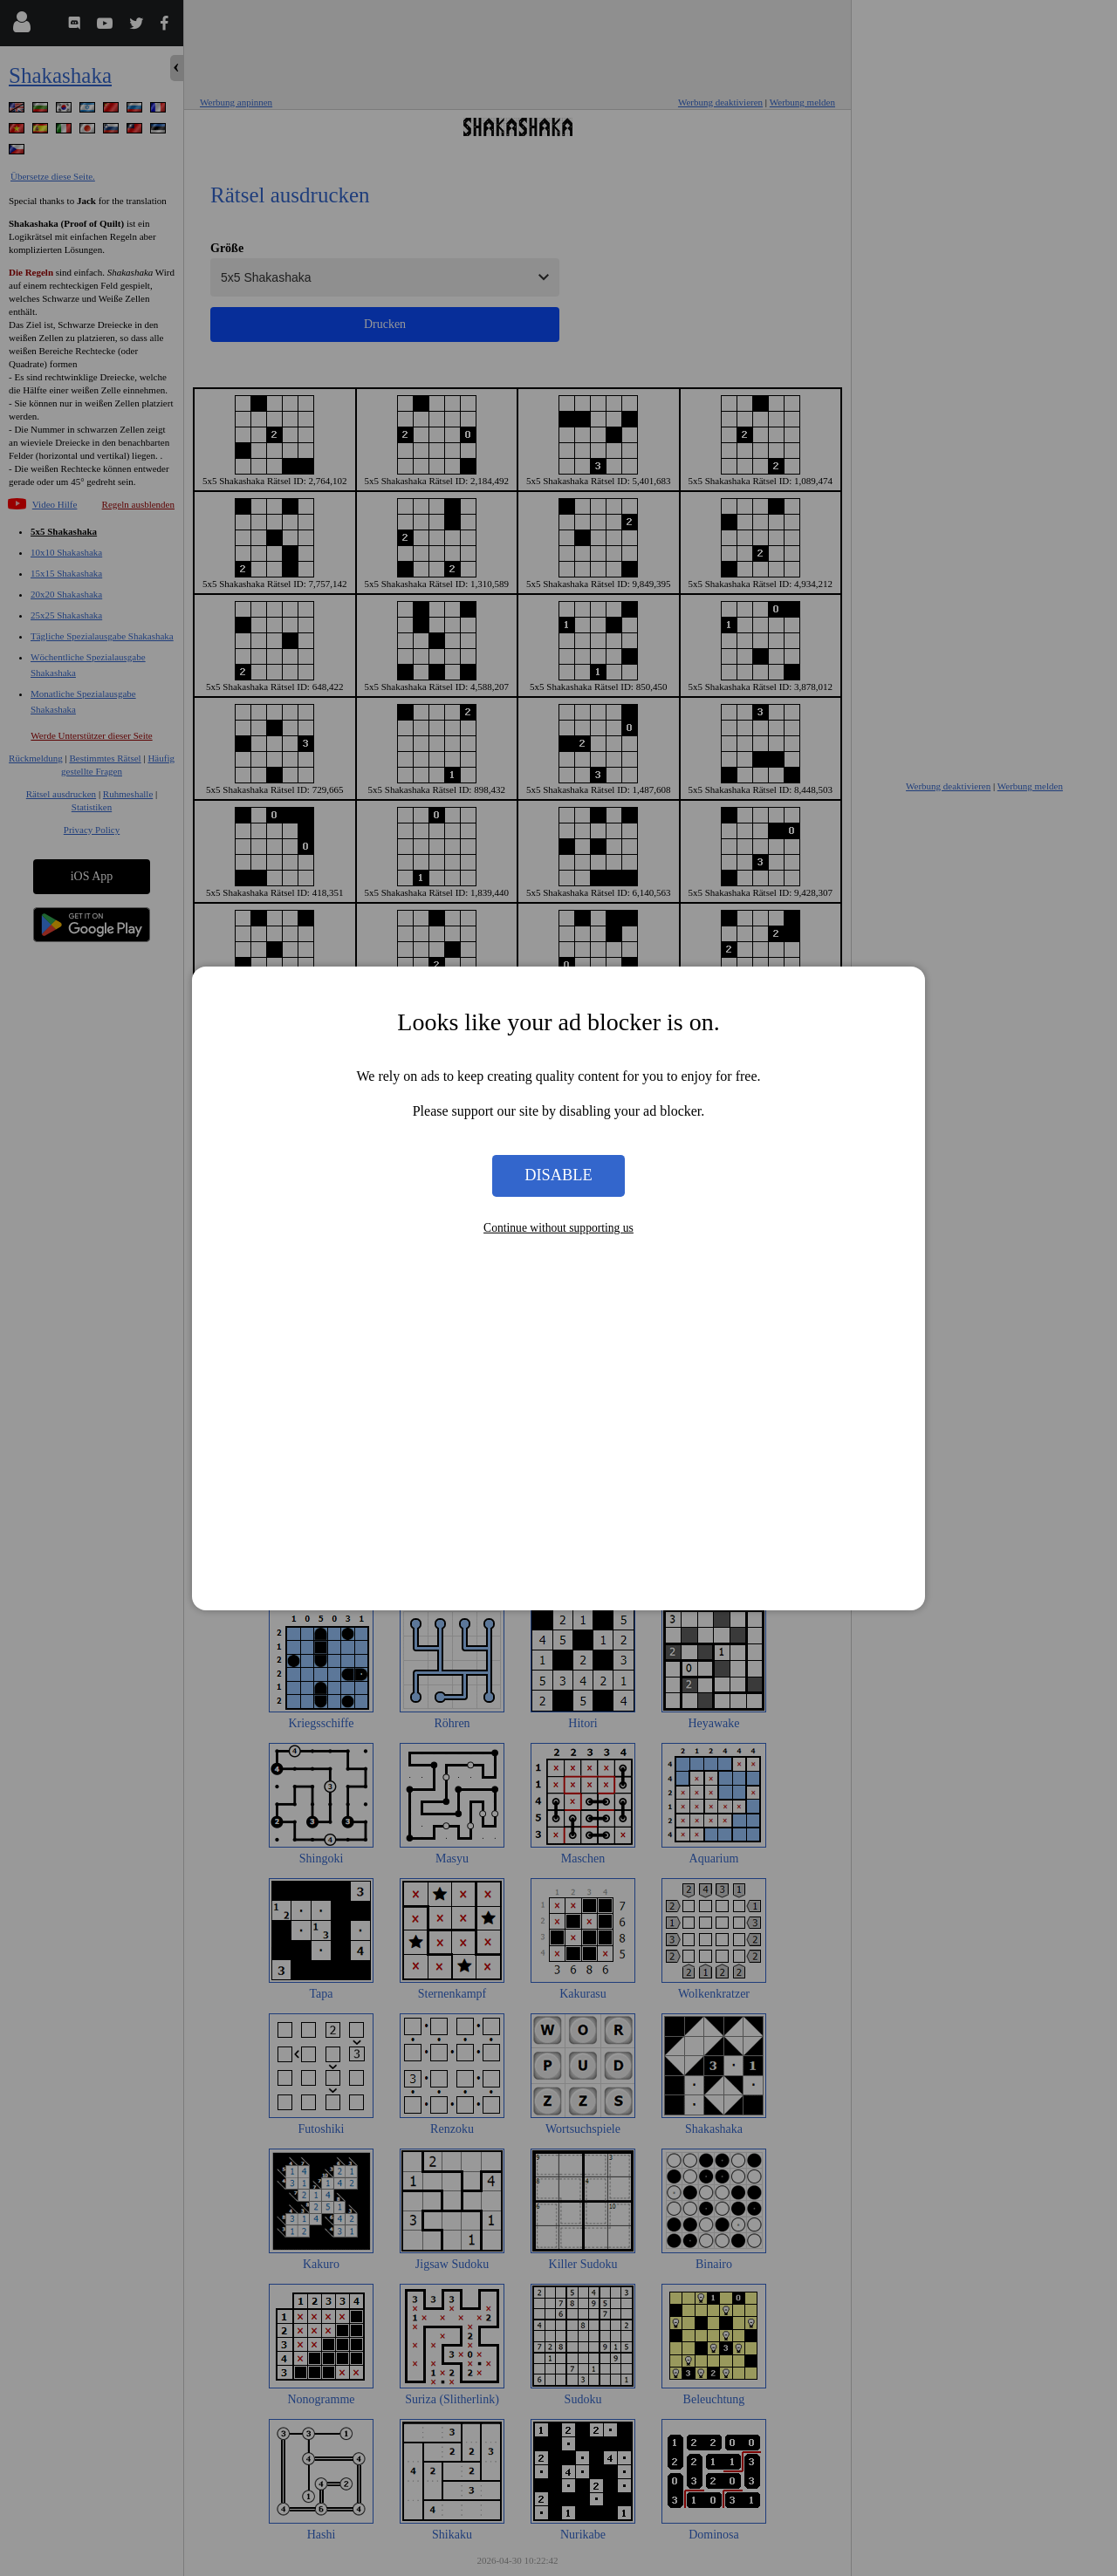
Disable (558, 1175)
